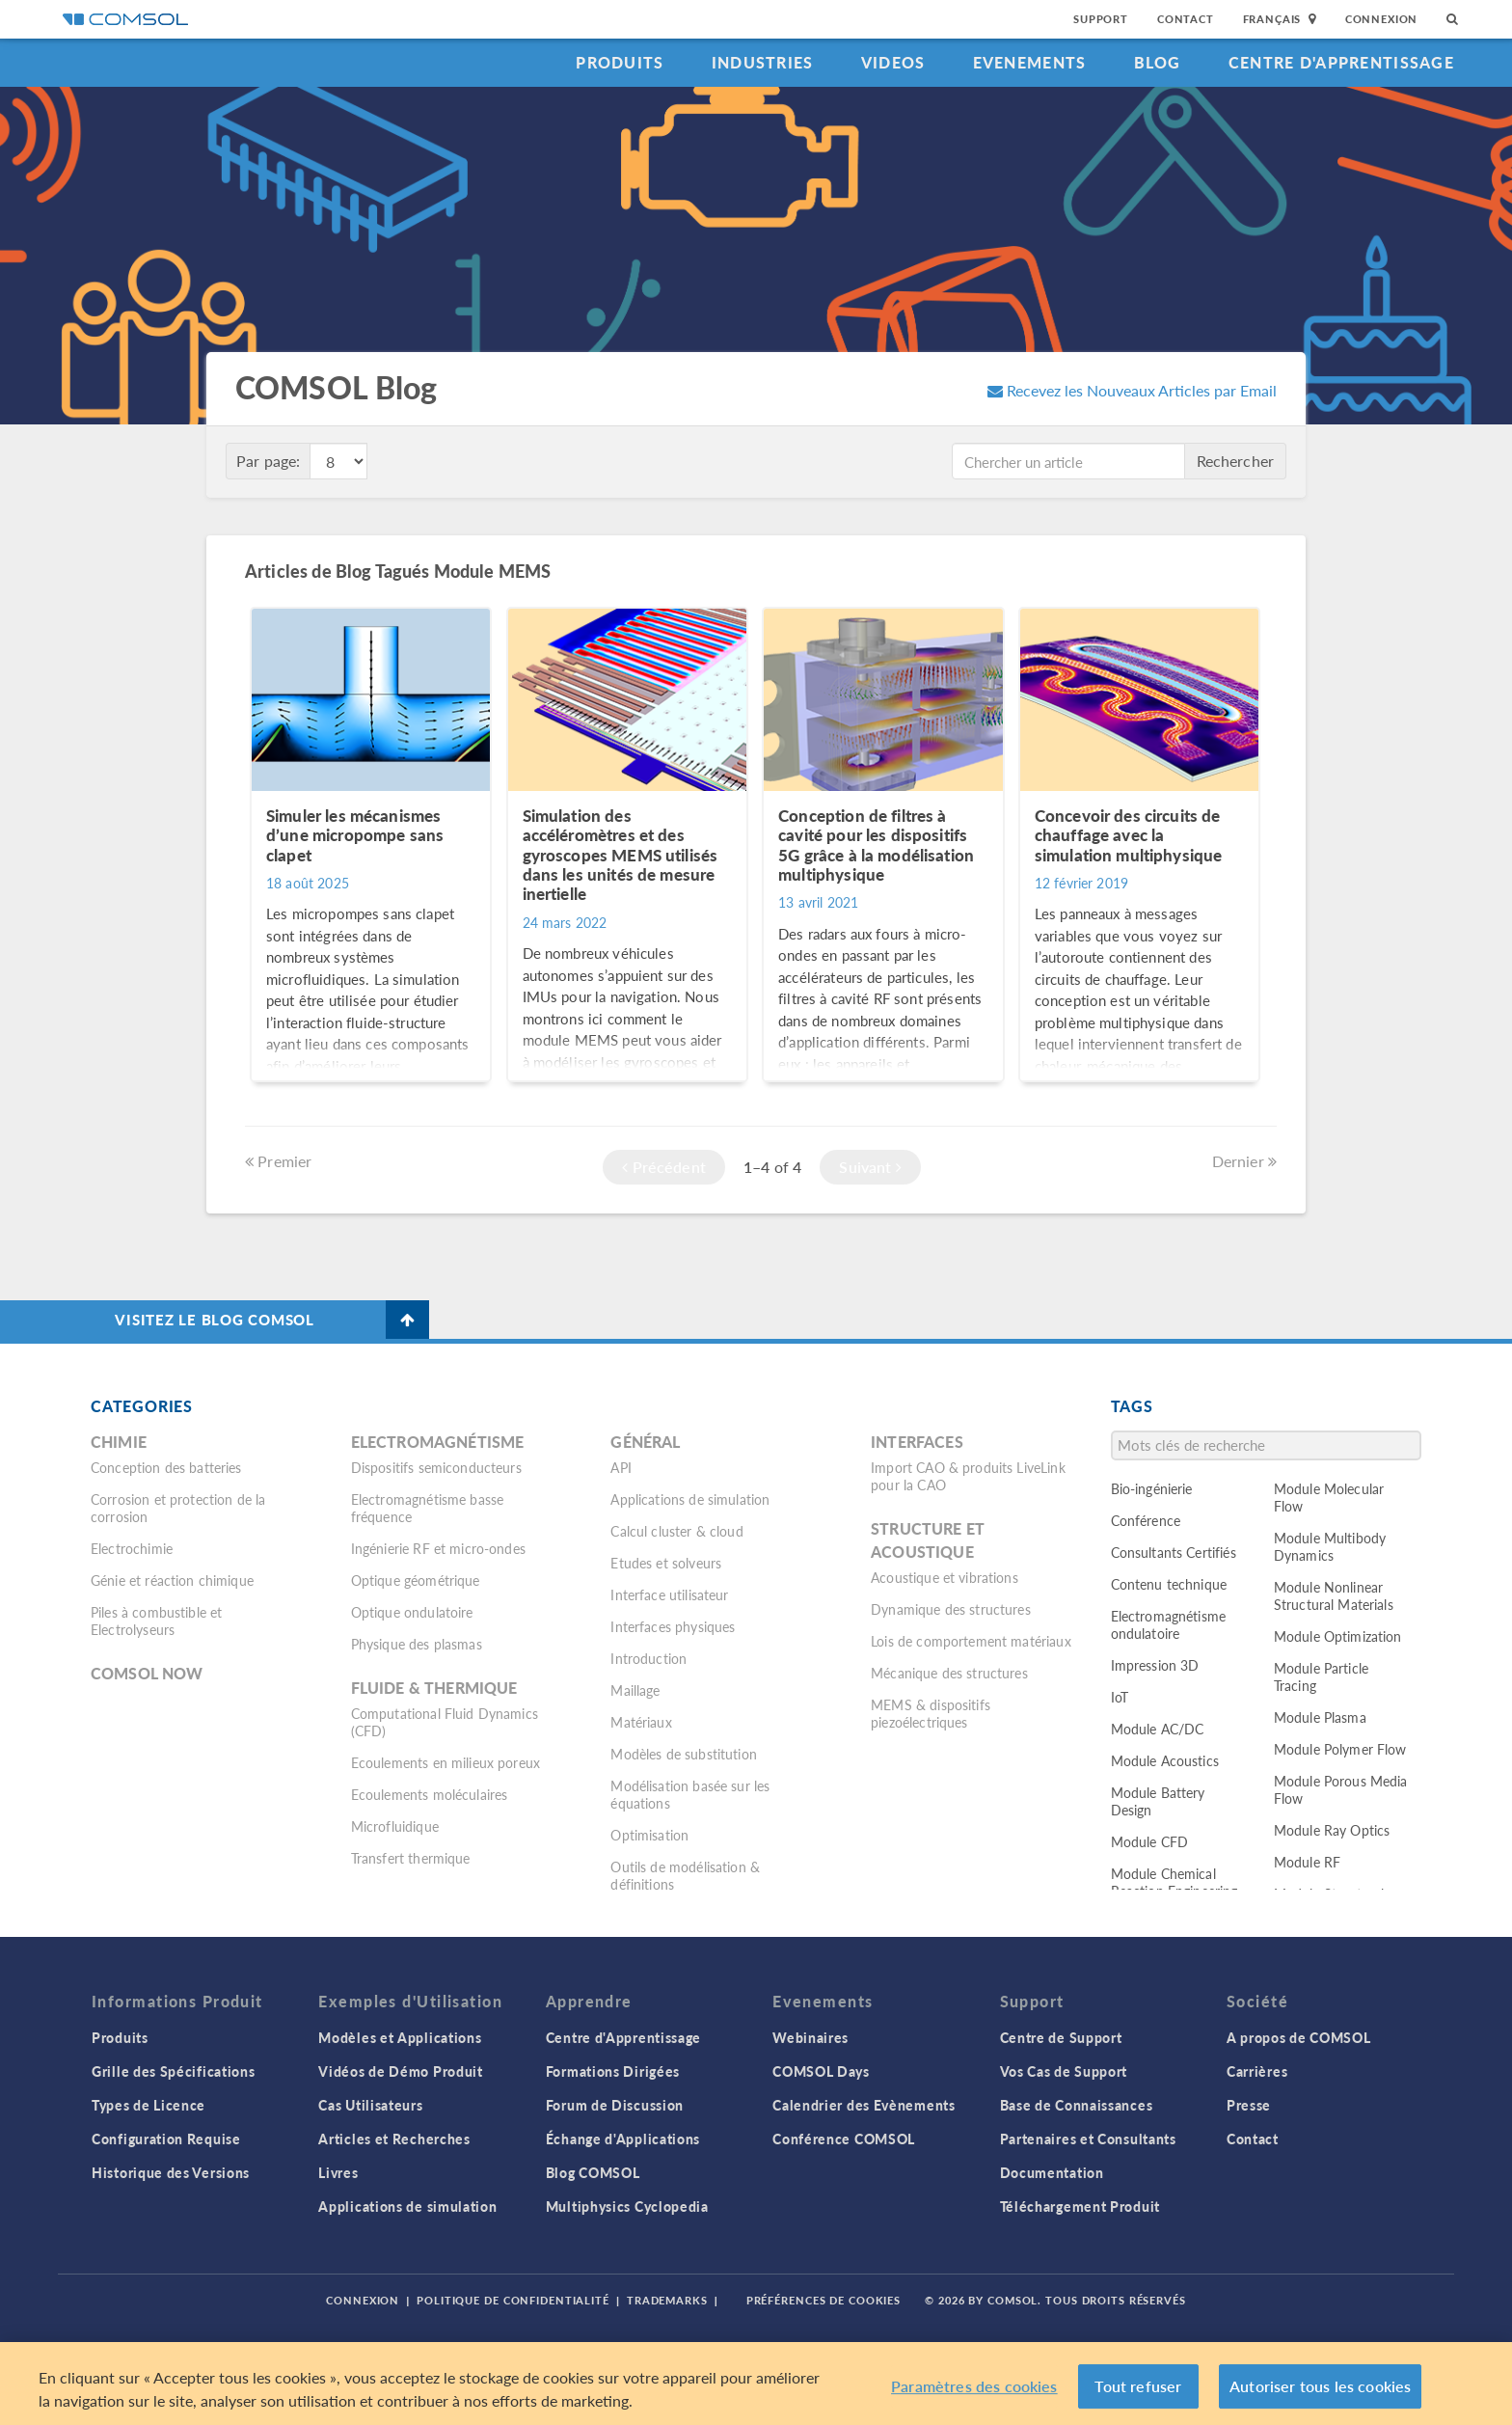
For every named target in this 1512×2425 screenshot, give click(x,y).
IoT (1119, 1696)
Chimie (119, 1441)
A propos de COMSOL (1299, 2037)
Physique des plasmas (416, 1643)
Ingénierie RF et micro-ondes (438, 1548)
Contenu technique (1169, 1584)
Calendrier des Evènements (864, 2104)
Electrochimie (132, 1548)
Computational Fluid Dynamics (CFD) (444, 1721)
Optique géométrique (415, 1580)
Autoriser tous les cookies (1320, 2398)
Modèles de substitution (683, 1753)
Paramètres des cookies (974, 2398)
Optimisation (649, 1834)
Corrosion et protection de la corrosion (178, 1507)
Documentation (1052, 2172)
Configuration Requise (166, 2138)
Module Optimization (1338, 1636)
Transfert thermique (411, 1857)
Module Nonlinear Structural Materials (1333, 1595)
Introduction (648, 1658)
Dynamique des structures (951, 1609)
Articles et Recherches (394, 2138)
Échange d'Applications (623, 2138)
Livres (338, 2172)
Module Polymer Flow (1340, 1748)
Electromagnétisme (438, 1441)
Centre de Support (1061, 2037)
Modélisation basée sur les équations (690, 1794)
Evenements (1030, 62)
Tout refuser (1137, 2398)
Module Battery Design (1158, 1801)
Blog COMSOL (593, 2172)
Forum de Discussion (615, 2104)
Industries (763, 62)
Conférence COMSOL (843, 2138)
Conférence (1146, 1520)
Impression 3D (1155, 1665)
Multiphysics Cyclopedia (627, 2206)
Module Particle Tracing (1321, 1676)
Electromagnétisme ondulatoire (1169, 1624)
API (620, 1467)
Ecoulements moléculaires (429, 1794)
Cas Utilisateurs (370, 2104)
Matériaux (640, 1721)
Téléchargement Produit (1080, 2206)
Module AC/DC (1157, 1728)
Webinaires (810, 2037)
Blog (1157, 62)
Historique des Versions (171, 2172)
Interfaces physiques (672, 1626)
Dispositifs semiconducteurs (436, 1467)
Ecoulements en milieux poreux (445, 1762)
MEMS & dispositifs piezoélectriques (930, 1713)
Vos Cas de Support (1064, 2071)
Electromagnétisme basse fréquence (427, 1507)
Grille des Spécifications (174, 2071)
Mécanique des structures (949, 1672)
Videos (893, 62)
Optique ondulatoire (412, 1611)
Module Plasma (1320, 1717)
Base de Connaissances (1076, 2104)
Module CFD (1150, 1841)
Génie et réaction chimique (172, 1580)
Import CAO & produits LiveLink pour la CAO (968, 1476)
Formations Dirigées (613, 2071)
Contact (1185, 19)
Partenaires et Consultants (1088, 2138)
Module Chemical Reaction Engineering (1174, 1882)
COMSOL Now (147, 1673)
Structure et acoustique (928, 1540)
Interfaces (917, 1441)
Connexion (1381, 19)
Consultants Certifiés (1173, 1552)
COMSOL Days (821, 2071)
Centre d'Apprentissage (1341, 62)
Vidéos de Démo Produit (400, 2071)
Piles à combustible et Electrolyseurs (156, 1620)
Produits (619, 62)
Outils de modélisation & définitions (685, 1875)
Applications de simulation (690, 1499)
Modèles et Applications (399, 2037)
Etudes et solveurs (665, 1562)
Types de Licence (148, 2104)
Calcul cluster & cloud (676, 1530)
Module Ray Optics (1332, 1829)
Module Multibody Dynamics (1330, 1546)
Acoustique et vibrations (944, 1577)
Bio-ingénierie (1152, 1488)
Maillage (635, 1690)
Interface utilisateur (669, 1594)
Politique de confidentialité (513, 2300)
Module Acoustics (1165, 1760)
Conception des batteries (166, 1467)
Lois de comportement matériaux (971, 1640)
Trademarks (667, 2300)
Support (1100, 19)
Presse (1249, 2104)
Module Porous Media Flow (1341, 1789)
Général (645, 1441)
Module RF (1307, 1861)
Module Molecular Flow (1329, 1497)
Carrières (1257, 2071)
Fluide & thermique (434, 1687)
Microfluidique (395, 1826)
